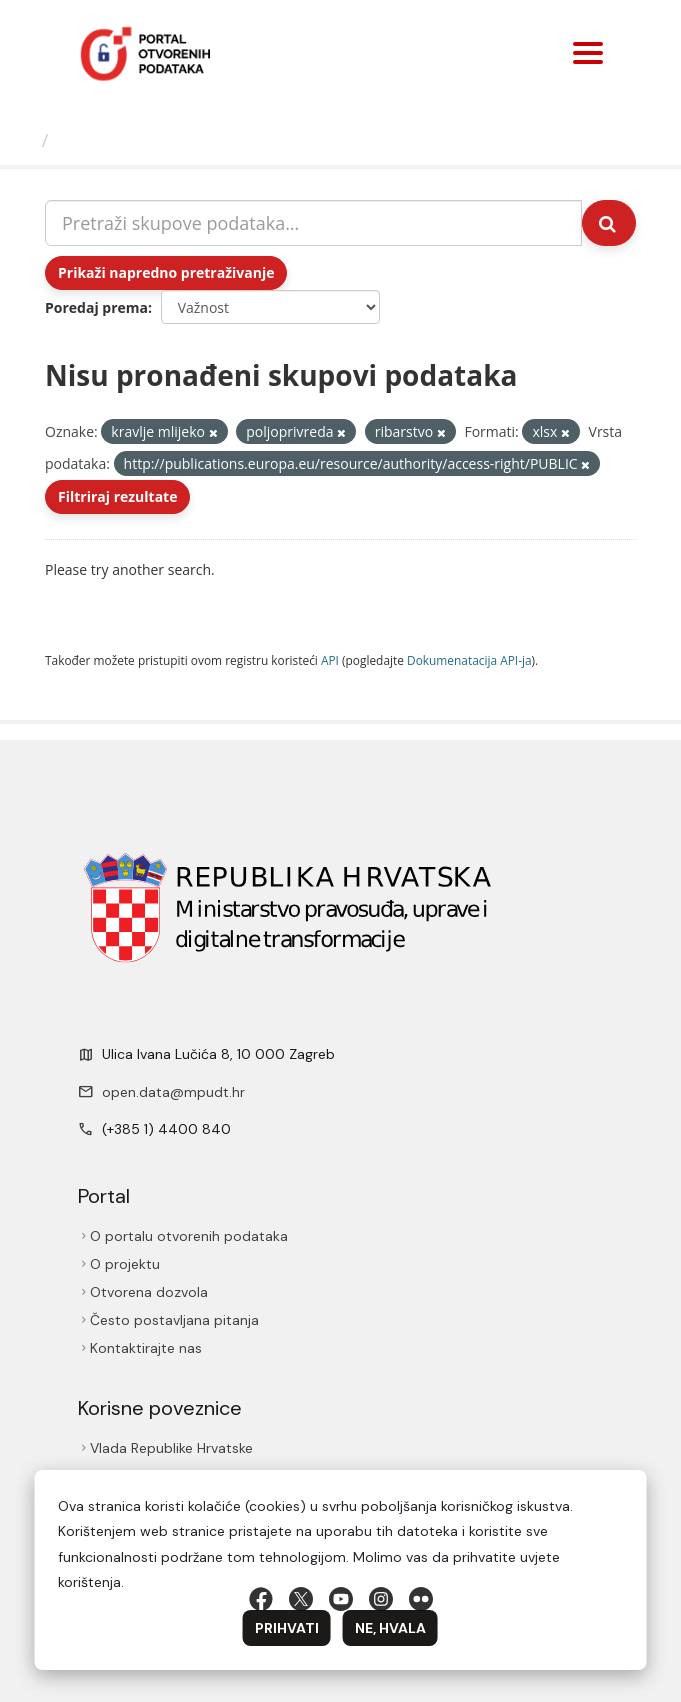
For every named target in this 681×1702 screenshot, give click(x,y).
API (330, 660)
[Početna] (23, 140)
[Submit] (609, 223)
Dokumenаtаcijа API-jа (469, 660)
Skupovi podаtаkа (138, 140)
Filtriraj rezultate (117, 496)
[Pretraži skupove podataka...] (313, 223)
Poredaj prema (96, 307)
